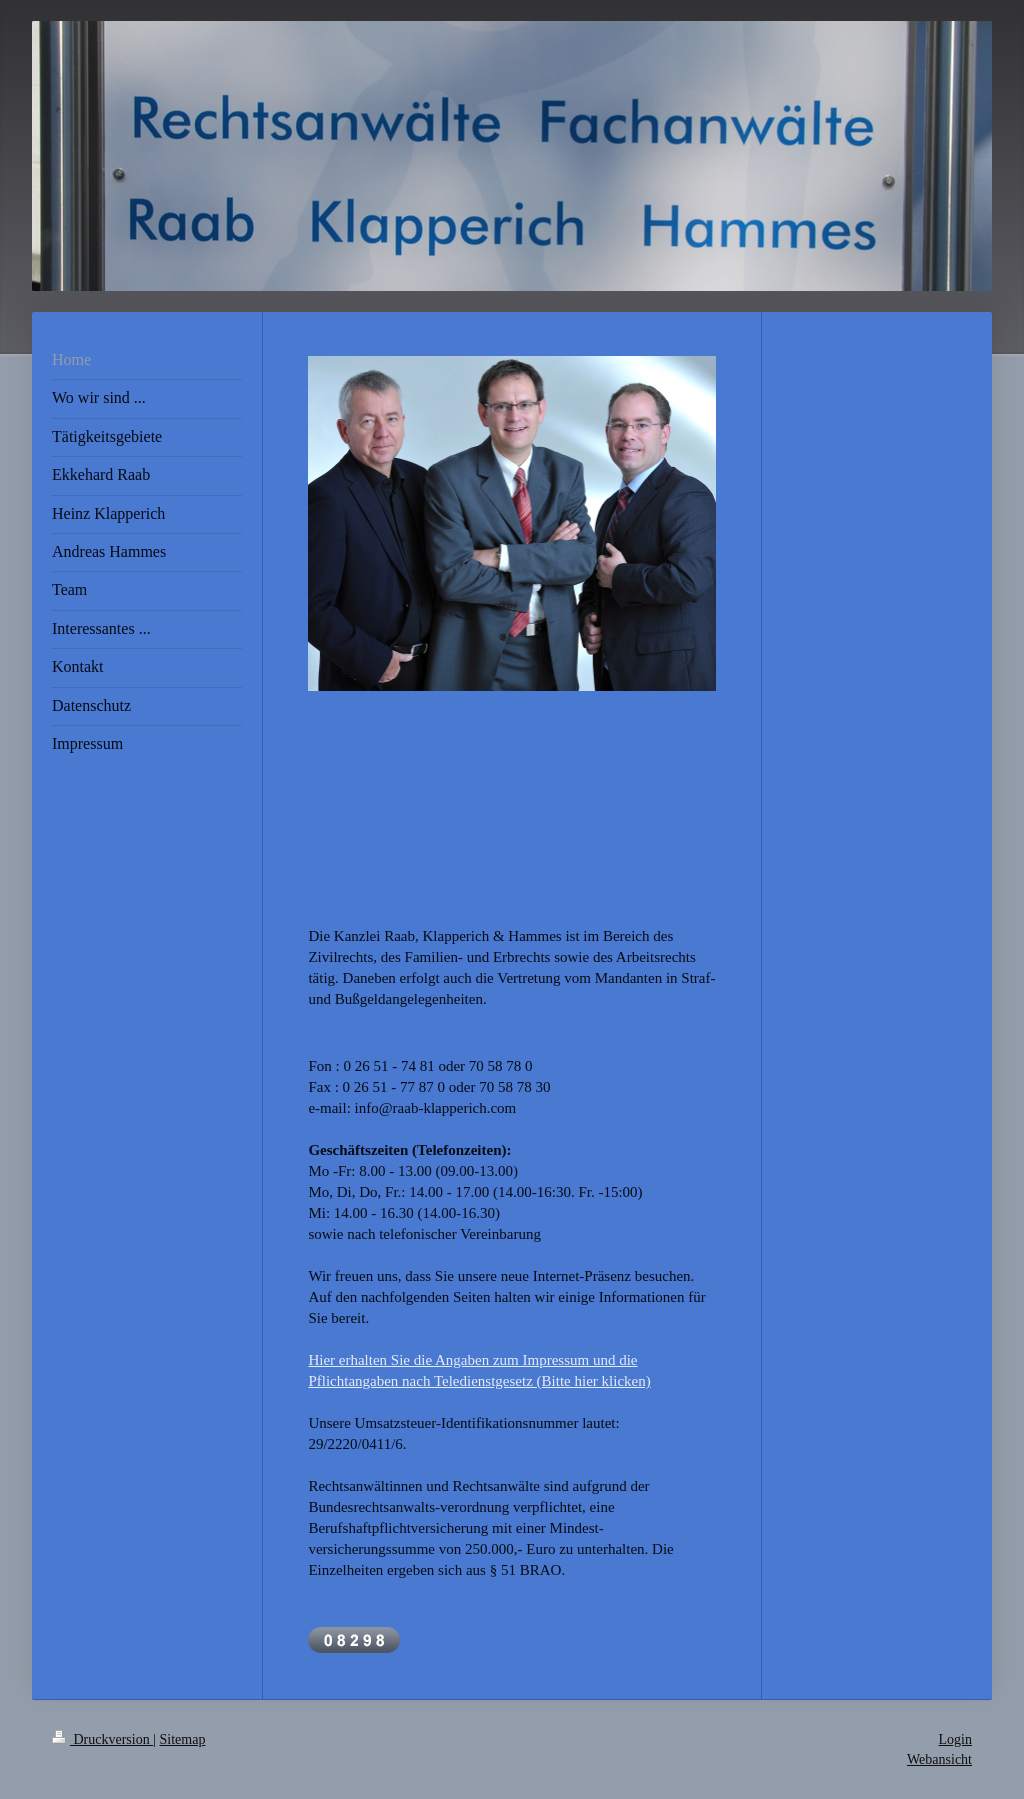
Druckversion (102, 1739)
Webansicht (939, 1759)
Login (955, 1739)
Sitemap (183, 1739)
